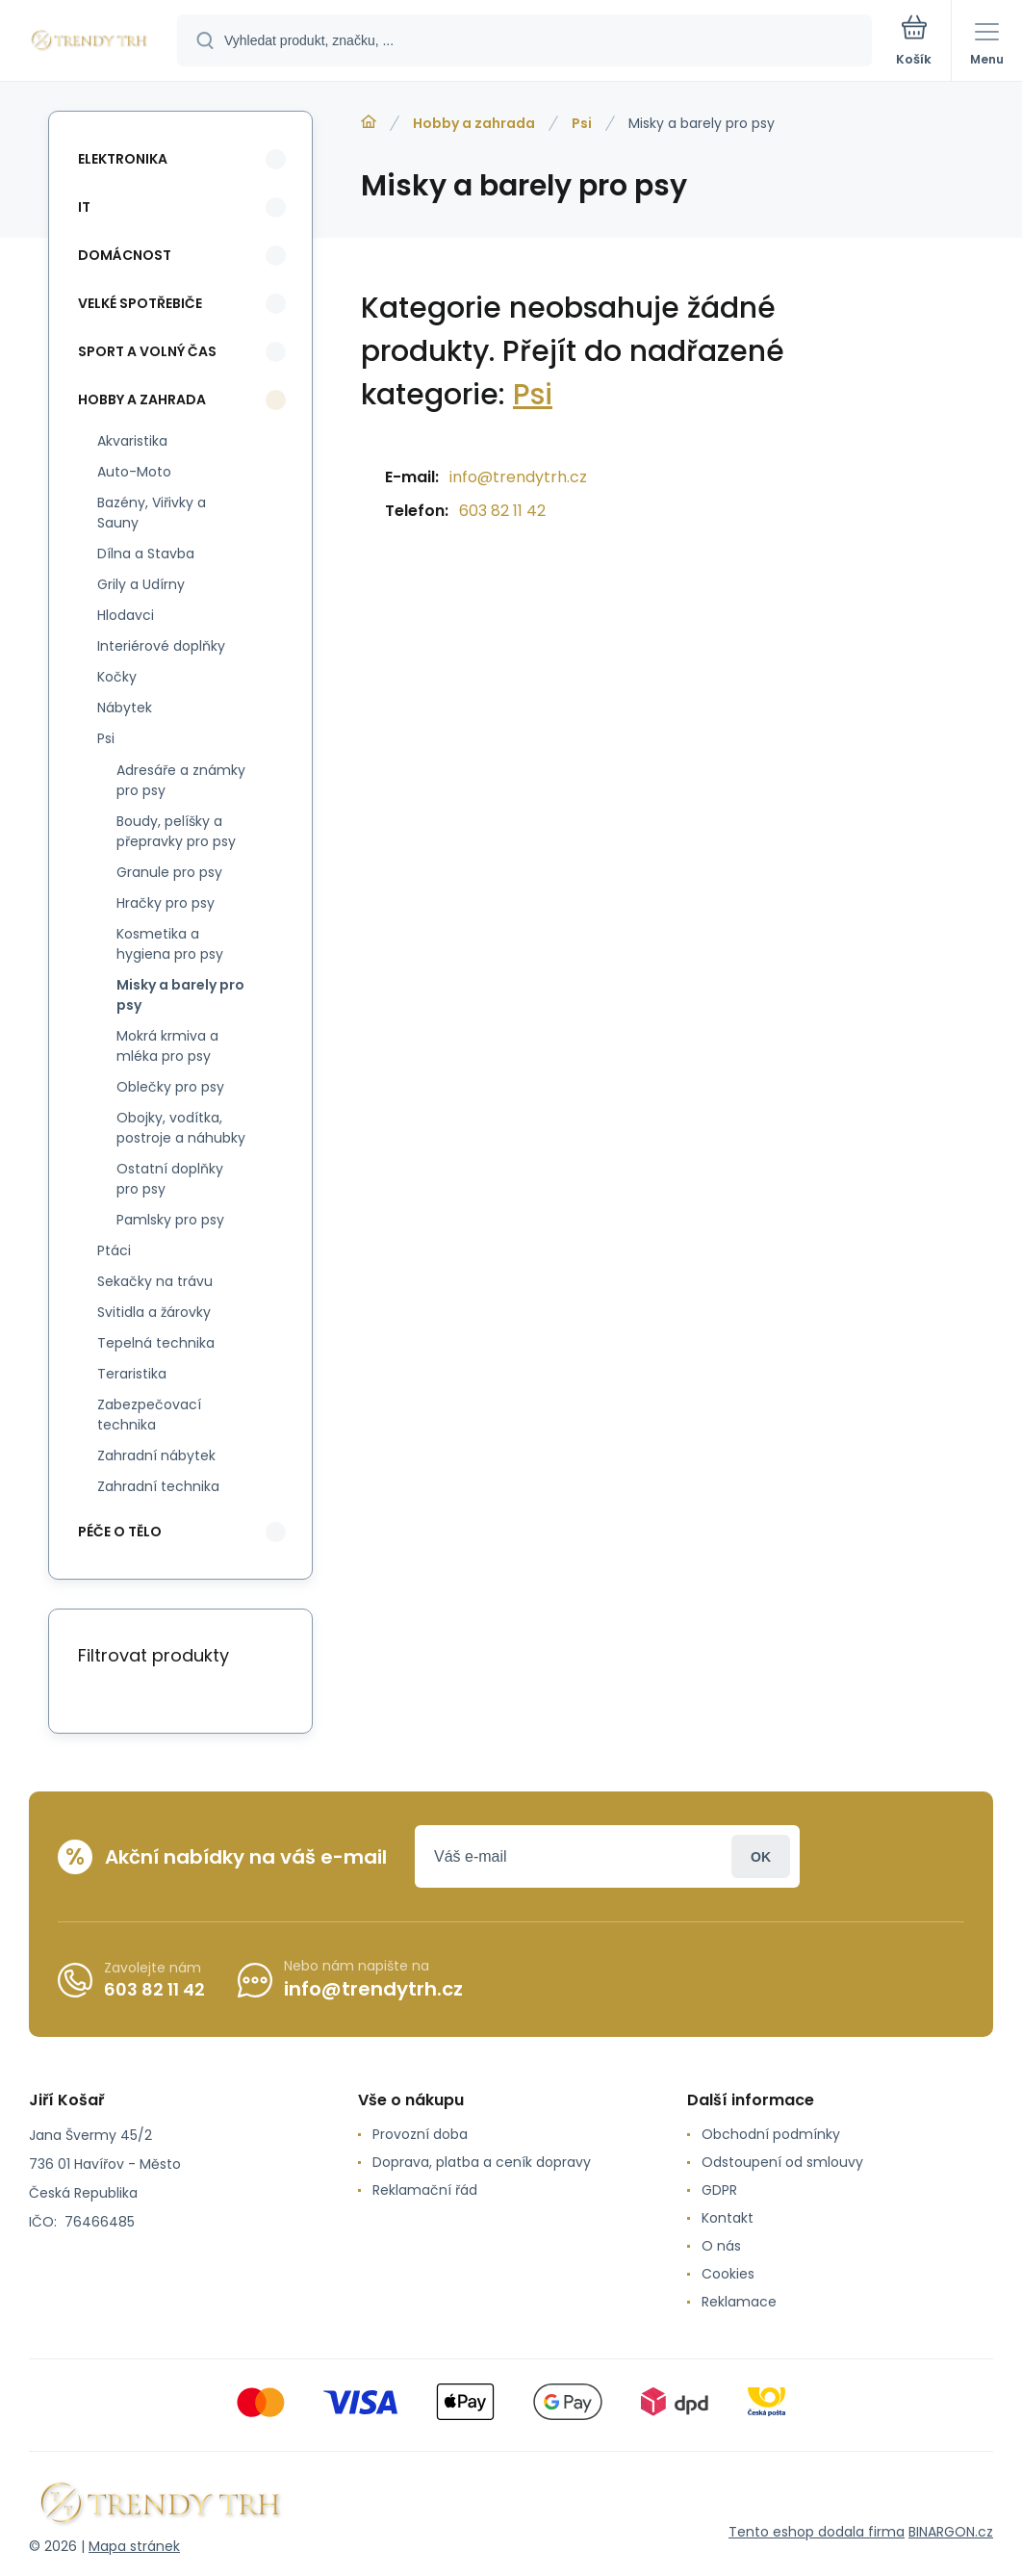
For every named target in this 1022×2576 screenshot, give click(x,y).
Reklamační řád (424, 2190)
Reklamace (739, 2301)
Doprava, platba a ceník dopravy (481, 2162)
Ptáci (114, 1250)
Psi (582, 123)
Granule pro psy (169, 872)
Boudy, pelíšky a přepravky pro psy (176, 831)
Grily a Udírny (141, 584)
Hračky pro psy (165, 903)
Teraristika (131, 1373)
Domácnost (124, 255)
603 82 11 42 (502, 511)
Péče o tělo (120, 1531)
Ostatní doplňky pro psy (169, 1178)
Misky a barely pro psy (180, 995)
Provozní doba (420, 2134)
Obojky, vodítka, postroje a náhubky (180, 1127)
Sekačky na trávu (155, 1281)
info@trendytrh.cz (518, 477)
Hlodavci (125, 615)
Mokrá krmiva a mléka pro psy (167, 1046)
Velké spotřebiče (140, 303)
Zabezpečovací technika (149, 1414)
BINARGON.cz (950, 2531)
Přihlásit (760, 1856)
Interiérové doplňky (161, 646)
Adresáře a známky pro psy (180, 780)
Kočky (117, 676)
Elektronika (122, 158)
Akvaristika (132, 441)
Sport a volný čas (147, 351)
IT (84, 207)
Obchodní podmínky (771, 2134)
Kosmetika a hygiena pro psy (169, 944)
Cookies (728, 2273)
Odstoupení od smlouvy (782, 2162)
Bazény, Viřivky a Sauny (151, 512)
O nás (721, 2245)
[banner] (89, 41)
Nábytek (124, 707)
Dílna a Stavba (145, 553)
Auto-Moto (134, 471)
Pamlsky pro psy (170, 1219)
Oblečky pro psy (170, 1086)
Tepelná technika (156, 1342)
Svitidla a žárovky (154, 1312)
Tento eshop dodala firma (816, 2531)
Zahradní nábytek (156, 1455)
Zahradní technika (158, 1486)
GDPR (719, 2190)
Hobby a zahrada (474, 123)
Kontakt (728, 2218)
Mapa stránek (134, 2546)
